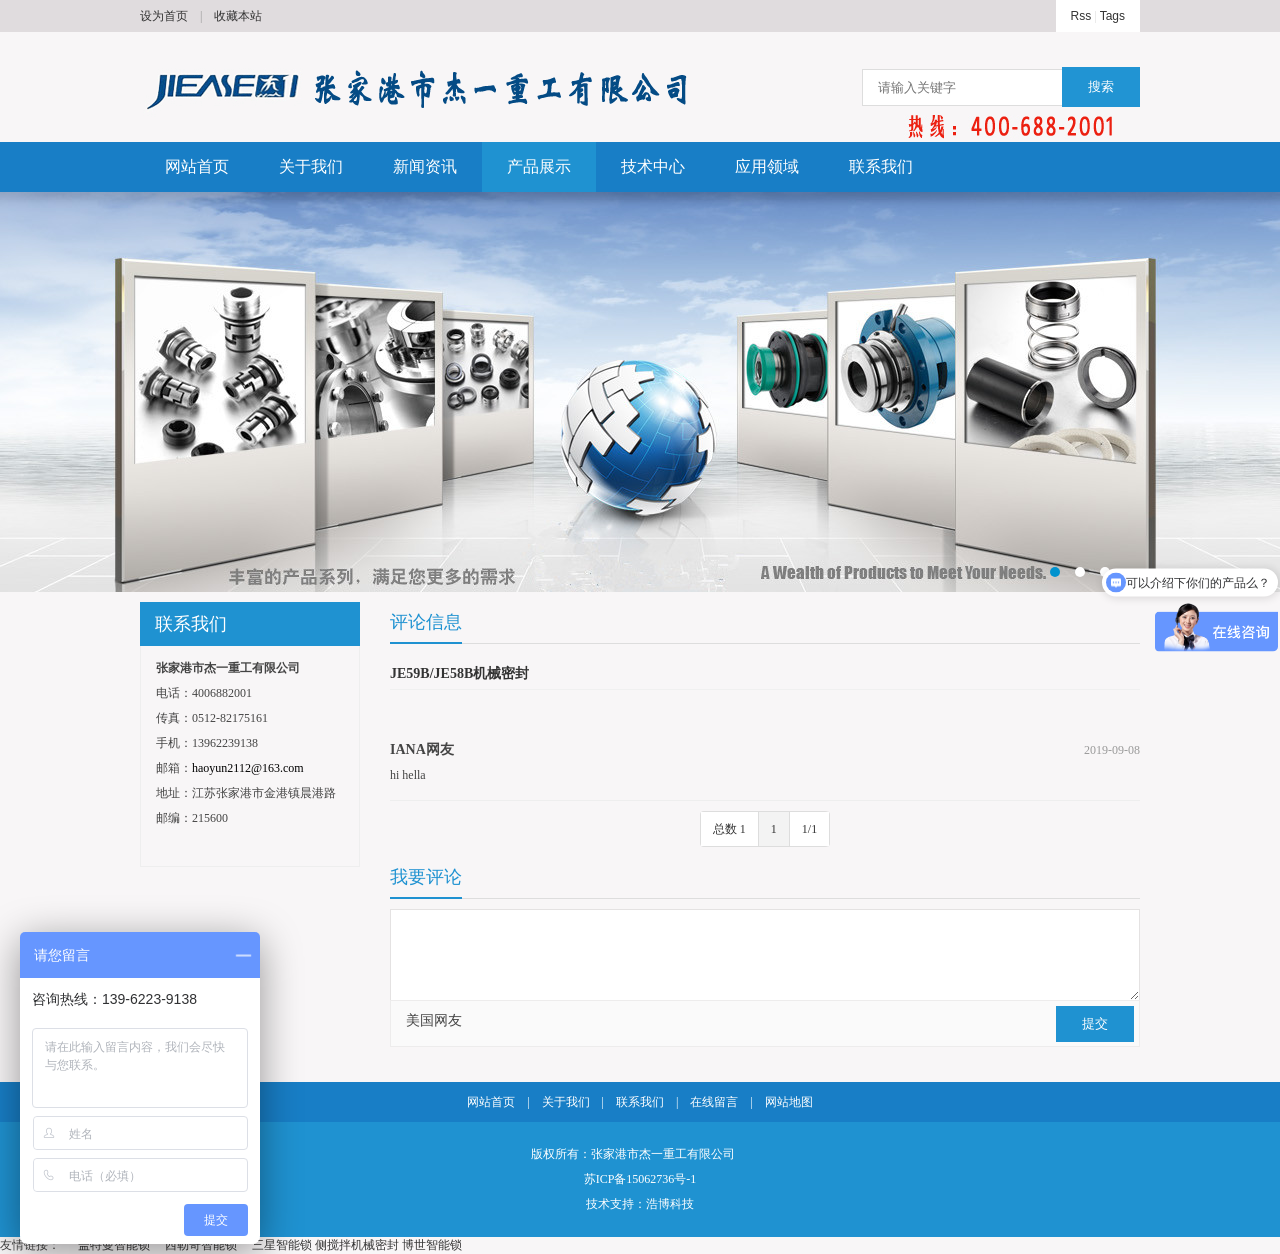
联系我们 (881, 166)
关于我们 (311, 166)
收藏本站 (238, 16)
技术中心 (653, 166)
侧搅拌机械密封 (357, 1245)
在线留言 (714, 1102)
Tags (1112, 16)
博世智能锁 (432, 1245)
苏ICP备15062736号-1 (640, 1179)
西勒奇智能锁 (201, 1245)
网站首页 (197, 166)
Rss (1081, 16)
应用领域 (767, 166)
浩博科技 (670, 1204)
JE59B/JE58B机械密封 (459, 673)
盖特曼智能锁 (114, 1245)
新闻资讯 (425, 166)
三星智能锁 (282, 1245)
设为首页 (164, 16)
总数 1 (729, 829)
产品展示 (539, 166)
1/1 (809, 829)
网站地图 (789, 1102)
